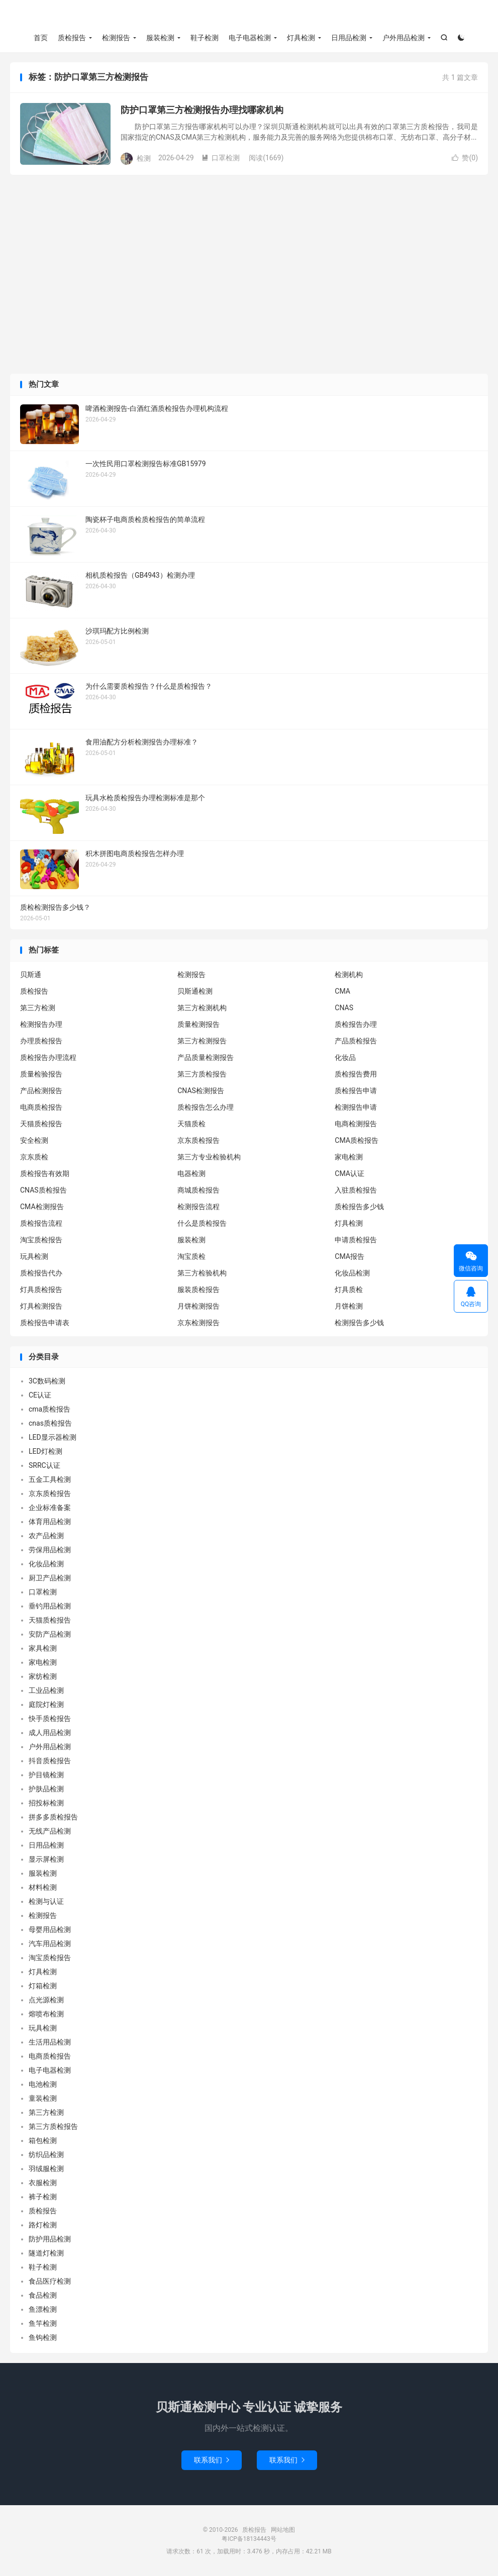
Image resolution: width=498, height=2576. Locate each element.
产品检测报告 (41, 1091)
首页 (41, 38)
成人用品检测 (50, 1733)
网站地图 (283, 2529)
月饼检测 (349, 1306)
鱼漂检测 (43, 2309)
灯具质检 (349, 1289)
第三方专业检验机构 (209, 1157)
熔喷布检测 (46, 2014)
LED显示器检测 (52, 1437)
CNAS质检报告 (43, 1190)
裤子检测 (43, 2197)
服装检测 (160, 38)
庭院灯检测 (46, 1704)
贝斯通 (30, 975)
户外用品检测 (403, 38)
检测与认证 (46, 1901)
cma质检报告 (49, 1409)
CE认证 (40, 1395)
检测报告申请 (356, 1107)
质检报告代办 (41, 1273)
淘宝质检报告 (41, 1240)
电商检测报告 (356, 1124)
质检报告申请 (356, 1091)
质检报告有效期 (44, 1173)
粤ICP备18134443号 (249, 2538)
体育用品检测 (50, 1522)
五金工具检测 (50, 1479)
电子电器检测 (250, 38)
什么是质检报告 (202, 1223)
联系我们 (211, 2460)
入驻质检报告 (356, 1190)
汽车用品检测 (50, 1944)
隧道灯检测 (46, 2253)
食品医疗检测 (50, 2281)
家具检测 (43, 1648)
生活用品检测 (50, 2042)
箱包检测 (43, 2140)
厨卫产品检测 (50, 1578)
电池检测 (43, 2084)
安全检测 (34, 1140)
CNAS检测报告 (200, 1091)
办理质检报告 (41, 1041)
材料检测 (43, 1887)
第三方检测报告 (202, 1041)
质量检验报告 (41, 1074)
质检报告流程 (41, 1223)
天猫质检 (191, 1124)
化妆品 (345, 1057)
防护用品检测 (50, 2239)
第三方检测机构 (202, 1008)
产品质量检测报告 (205, 1057)
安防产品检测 (50, 1634)
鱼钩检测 (43, 2337)
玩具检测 (34, 1256)
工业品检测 (46, 1690)
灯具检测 (301, 38)
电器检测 (191, 1173)
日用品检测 (348, 38)
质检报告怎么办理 (205, 1107)
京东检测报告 (198, 1323)
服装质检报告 (198, 1289)
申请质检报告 (356, 1240)
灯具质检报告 (41, 1289)
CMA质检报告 (356, 1140)
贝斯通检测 (195, 991)
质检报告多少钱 (359, 1207)
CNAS (344, 1008)
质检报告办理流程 (48, 1057)
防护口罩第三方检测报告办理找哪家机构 (202, 109)
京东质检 (34, 1157)
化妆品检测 (352, 1273)
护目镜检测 (46, 1775)
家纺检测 (43, 1676)
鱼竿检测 (43, 2323)
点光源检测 (46, 2000)
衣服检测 (43, 2183)
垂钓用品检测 (50, 1606)
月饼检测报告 (198, 1306)
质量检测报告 (198, 1024)
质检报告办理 (356, 1024)
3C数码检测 (47, 1381)
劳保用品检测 (50, 1550)
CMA (342, 991)
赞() (465, 158)
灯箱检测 (43, 1986)
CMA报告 (349, 1256)
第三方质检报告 (202, 1074)
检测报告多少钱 (359, 1323)
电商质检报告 (41, 1107)
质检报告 (249, 16)
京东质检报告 (198, 1140)
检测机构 (349, 975)
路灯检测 (43, 2225)
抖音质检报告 (50, 1761)
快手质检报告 (50, 1718)
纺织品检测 (46, 2155)
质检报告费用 (356, 1074)
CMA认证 (349, 1173)
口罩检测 (221, 158)
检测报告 (116, 38)
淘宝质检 (191, 1256)
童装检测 (43, 2098)
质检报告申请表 (44, 1323)
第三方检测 (37, 1008)
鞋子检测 (204, 38)
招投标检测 (46, 1803)
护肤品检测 (46, 1789)
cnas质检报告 (50, 1423)
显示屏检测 (46, 1859)
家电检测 (349, 1157)
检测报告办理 (41, 1024)
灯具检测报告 (41, 1306)
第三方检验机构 (202, 1273)
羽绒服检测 (46, 2169)
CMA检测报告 (42, 1207)
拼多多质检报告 (53, 1817)
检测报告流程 (198, 1207)
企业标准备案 (50, 1508)
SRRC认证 (44, 1465)
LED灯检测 (45, 1451)
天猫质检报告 (41, 1124)
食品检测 (43, 2295)
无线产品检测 (50, 1831)
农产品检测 (46, 1536)
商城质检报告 (198, 1190)
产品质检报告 (356, 1041)
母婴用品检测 (50, 1929)
